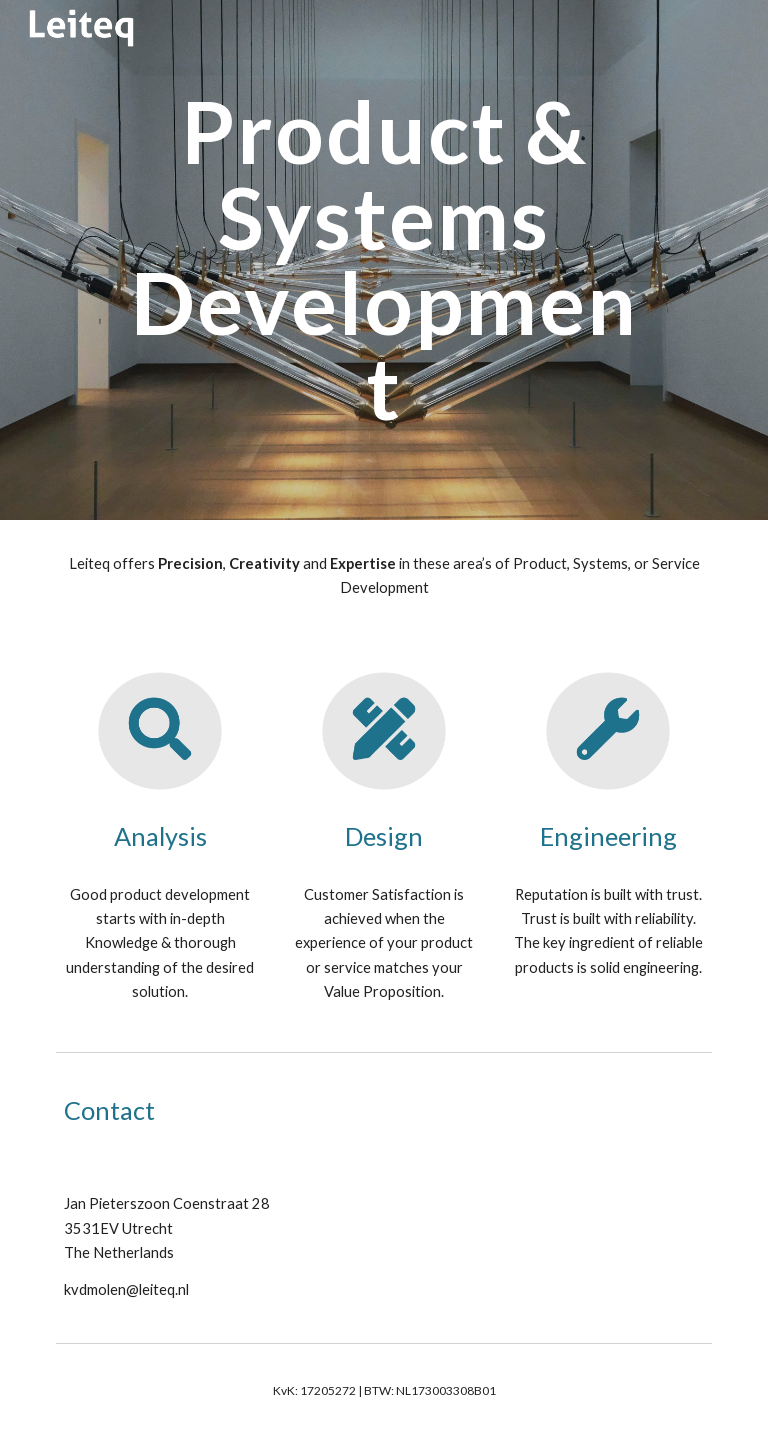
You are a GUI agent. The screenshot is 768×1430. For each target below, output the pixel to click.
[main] (383, 259)
